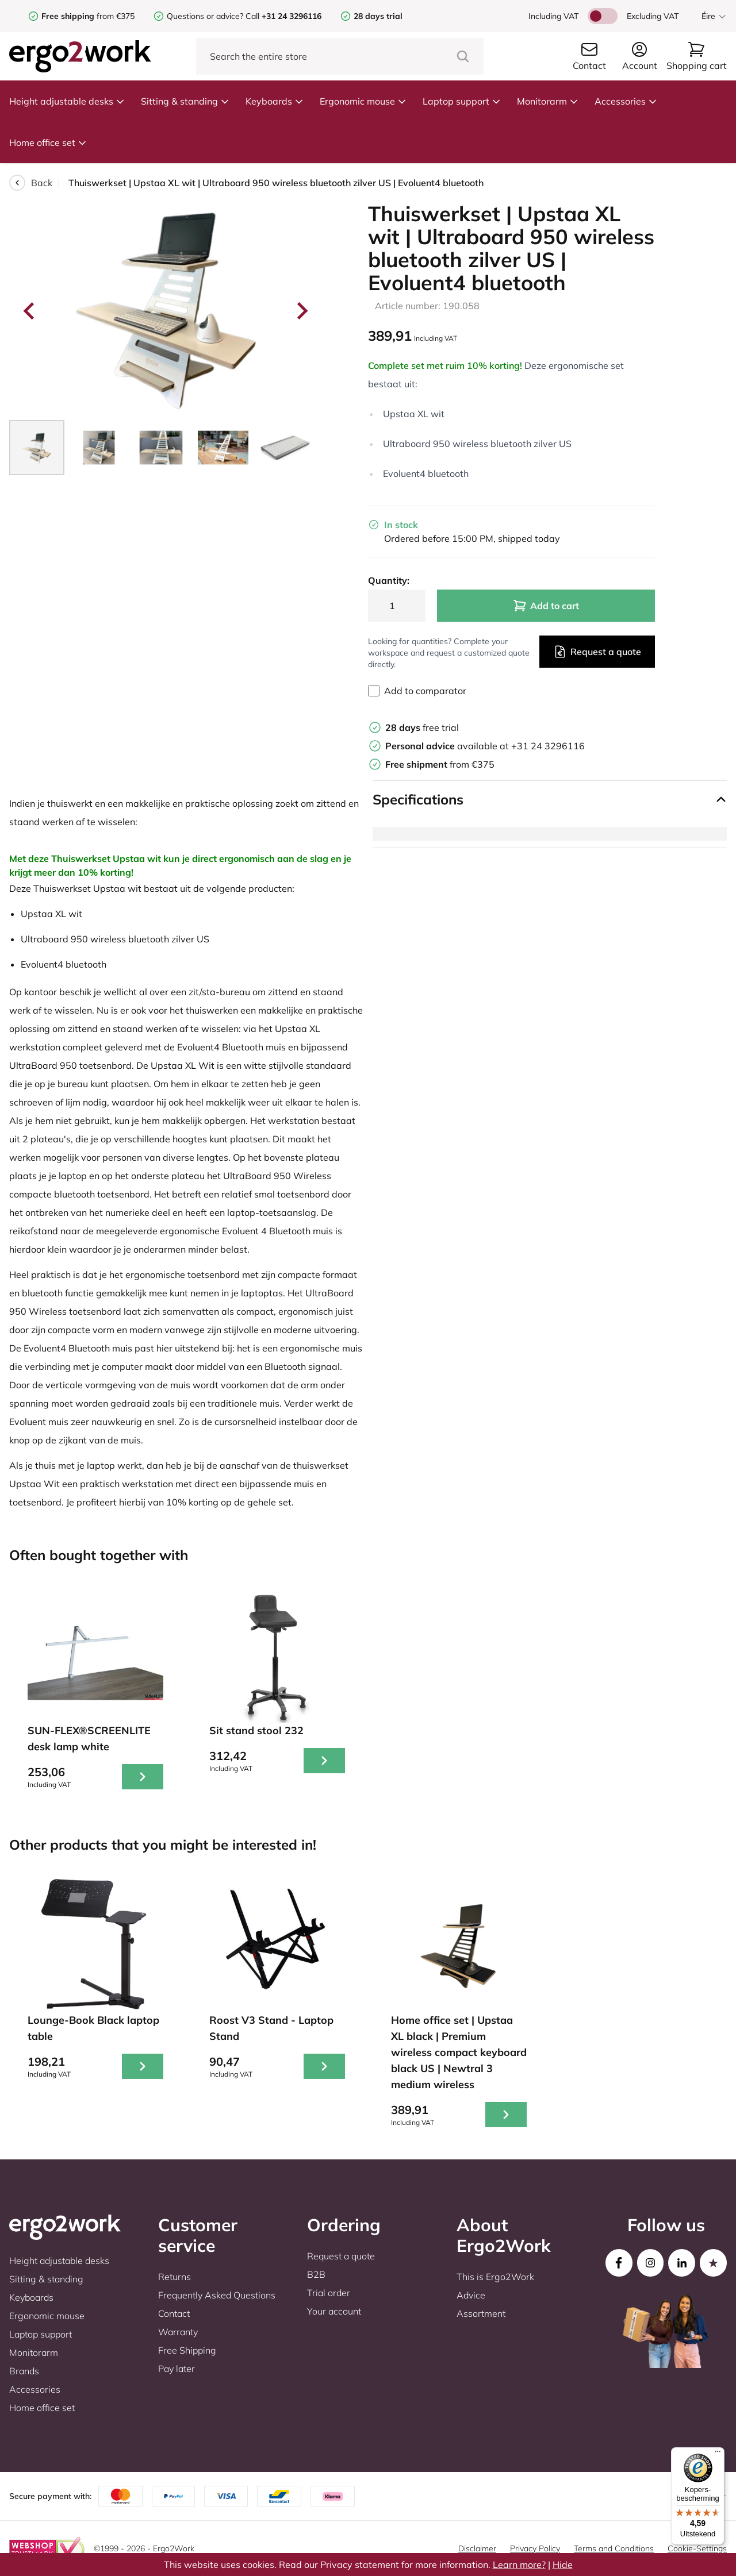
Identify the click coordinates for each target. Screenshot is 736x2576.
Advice (471, 2295)
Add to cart (546, 606)
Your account (334, 2311)
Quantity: (388, 580)
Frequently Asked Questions (216, 2295)
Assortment (481, 2313)
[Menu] (717, 2454)
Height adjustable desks (67, 101)
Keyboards (275, 101)
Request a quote (597, 652)
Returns (174, 2276)
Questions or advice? (205, 16)
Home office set (48, 142)
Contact (174, 2313)
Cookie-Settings (697, 2548)
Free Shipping (187, 2350)
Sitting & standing (185, 101)
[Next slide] (301, 311)
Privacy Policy (535, 2548)
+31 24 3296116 (548, 746)
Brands (24, 2371)
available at (448, 746)
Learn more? (519, 2564)
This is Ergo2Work (495, 2276)
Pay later (176, 2368)
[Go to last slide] (30, 311)
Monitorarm (547, 101)
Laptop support (462, 101)
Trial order (328, 2292)
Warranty (178, 2332)
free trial (422, 727)
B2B (316, 2274)
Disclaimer (477, 2548)
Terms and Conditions (614, 2548)
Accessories (626, 101)
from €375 (88, 16)
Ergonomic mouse (363, 101)
